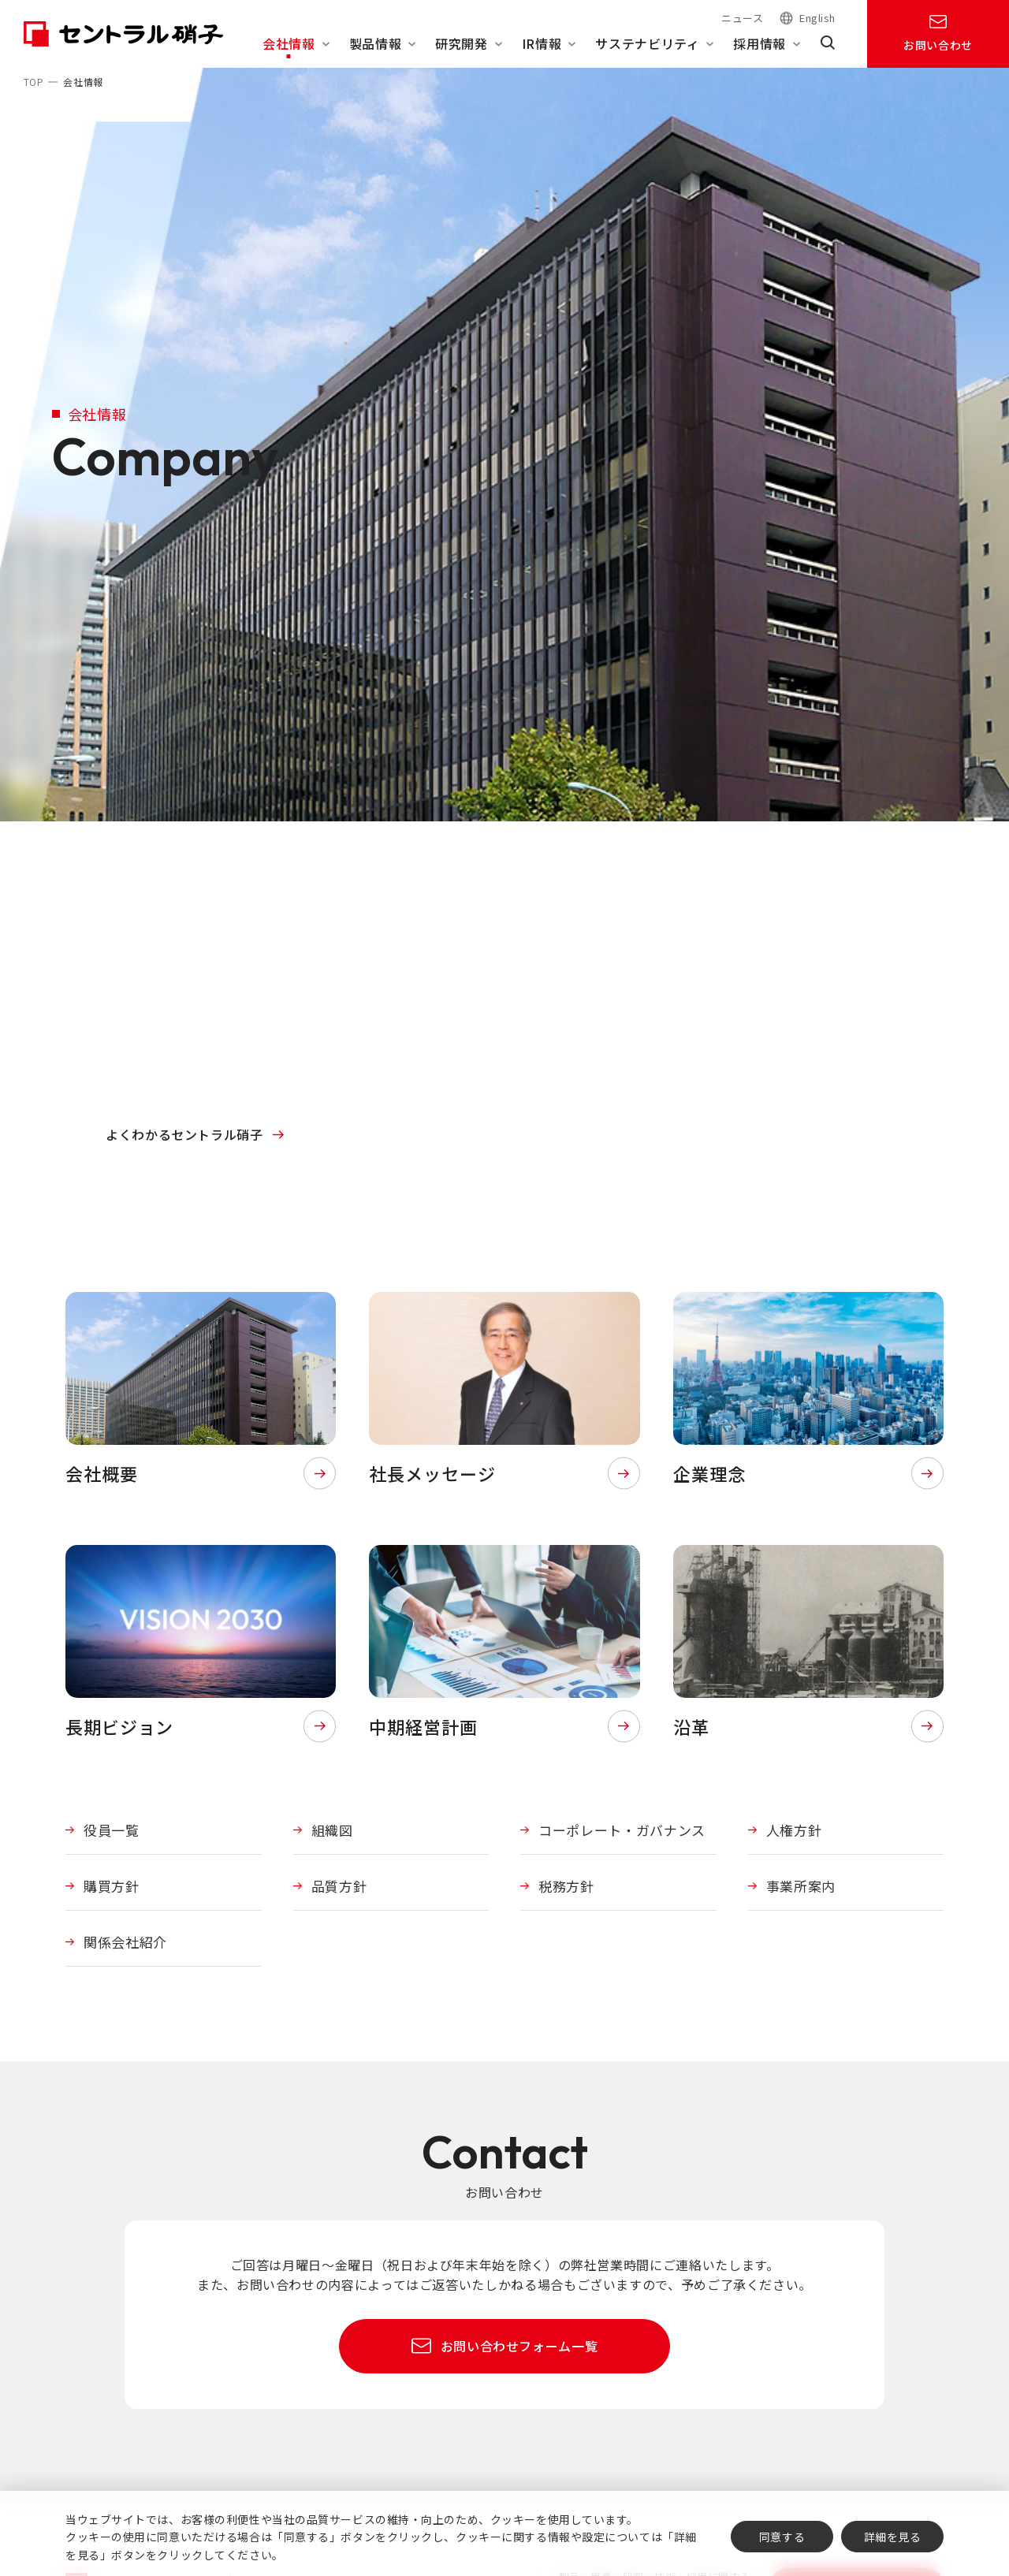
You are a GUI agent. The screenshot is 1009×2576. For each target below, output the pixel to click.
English (817, 18)
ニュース (742, 17)
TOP (33, 81)
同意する (782, 2536)
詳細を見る (893, 2536)
